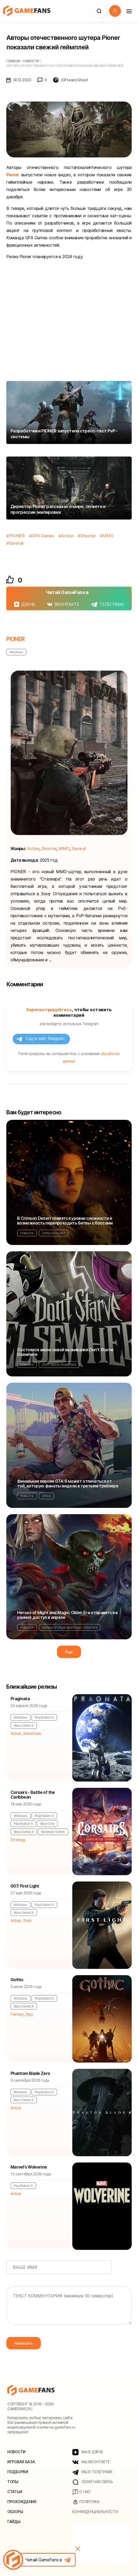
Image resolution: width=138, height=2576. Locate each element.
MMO (108, 535)
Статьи (14, 2491)
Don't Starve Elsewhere (59, 1364)
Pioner (12, 174)
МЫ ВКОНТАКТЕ (91, 2462)
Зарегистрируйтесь (49, 1009)
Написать (23, 2343)
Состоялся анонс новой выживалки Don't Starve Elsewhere (65, 1352)
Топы (12, 2481)
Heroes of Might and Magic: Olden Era (69, 1627)
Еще (69, 1652)
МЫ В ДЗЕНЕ (87, 2452)
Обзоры (15, 2511)
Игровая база (21, 2462)
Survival (16, 543)
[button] (99, 11)
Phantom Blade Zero (30, 2073)
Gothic (17, 1979)
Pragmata (20, 1698)
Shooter (88, 535)
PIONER (17, 535)
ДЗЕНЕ (24, 604)
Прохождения (21, 2501)
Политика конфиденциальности (95, 2506)
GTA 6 (46, 1496)
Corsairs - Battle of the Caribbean (33, 1794)
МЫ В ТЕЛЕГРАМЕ (92, 2472)
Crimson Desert (53, 1233)
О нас (81, 2492)
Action (67, 535)
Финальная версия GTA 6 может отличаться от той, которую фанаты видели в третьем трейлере (67, 1483)
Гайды (14, 2521)
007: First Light (25, 1886)
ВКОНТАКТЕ (63, 604)
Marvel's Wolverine (29, 2167)
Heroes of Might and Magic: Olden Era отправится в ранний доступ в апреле (67, 1615)
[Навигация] (129, 11)
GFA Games (43, 535)
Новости (27, 1233)
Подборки (17, 2471)
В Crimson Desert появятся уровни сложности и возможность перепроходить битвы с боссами (65, 1220)
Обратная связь (92, 2482)
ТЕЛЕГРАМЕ (107, 604)
